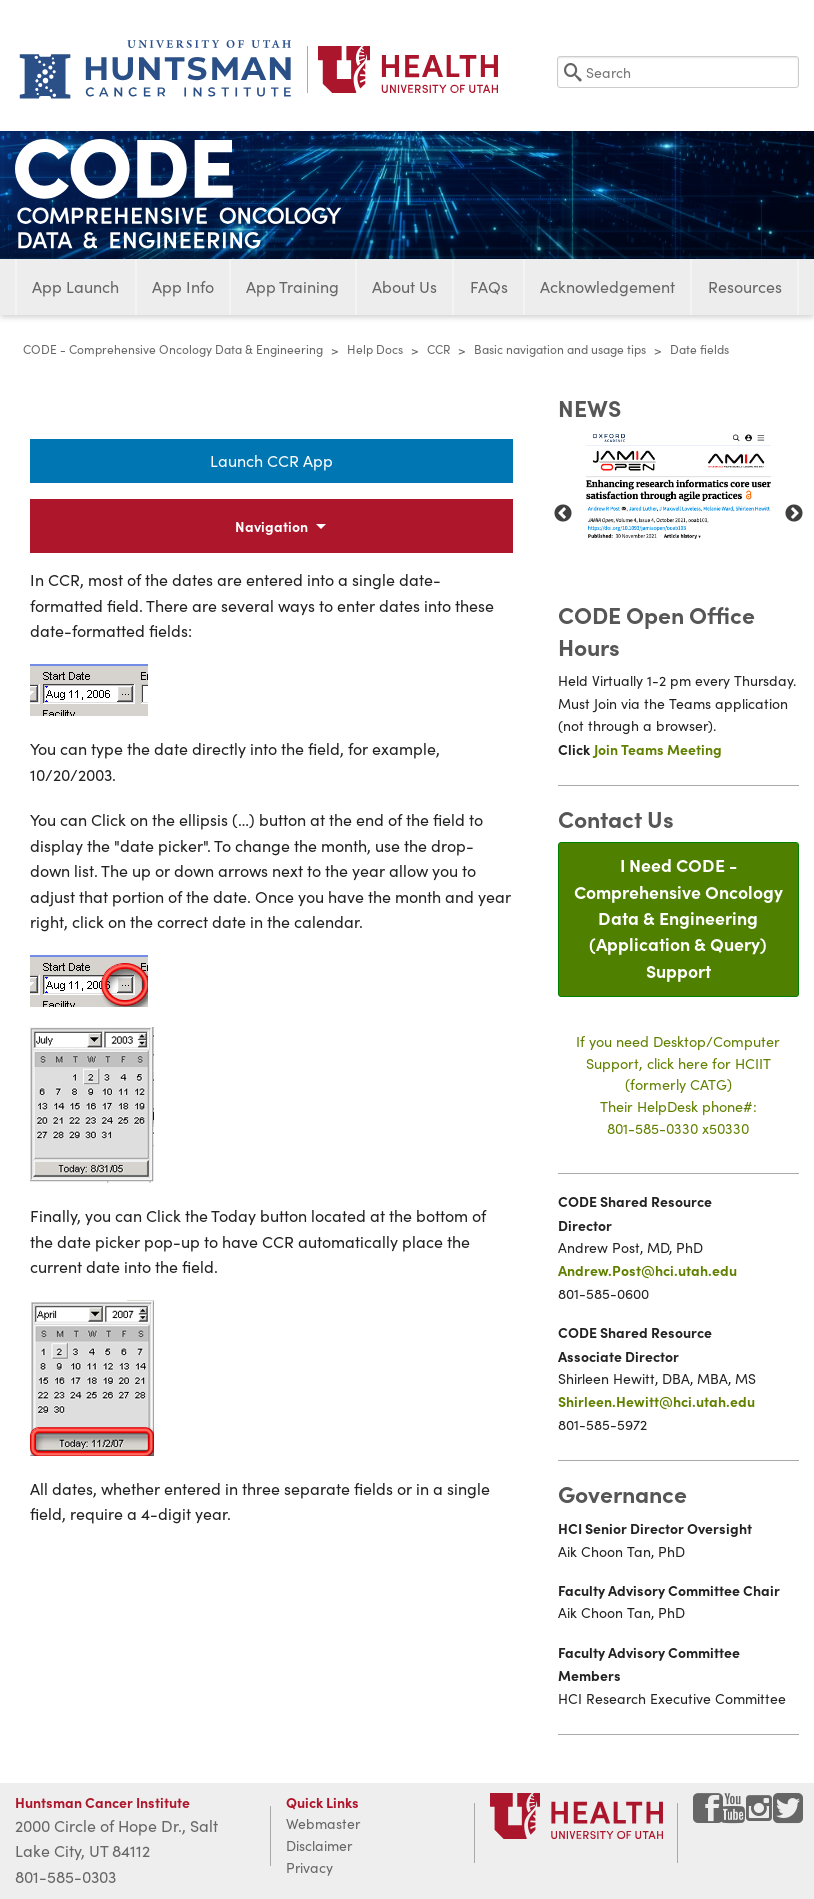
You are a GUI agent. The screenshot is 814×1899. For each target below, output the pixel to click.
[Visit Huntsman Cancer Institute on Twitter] (788, 1815)
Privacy (309, 1867)
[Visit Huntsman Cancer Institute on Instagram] (761, 1815)
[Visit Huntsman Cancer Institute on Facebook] (708, 1815)
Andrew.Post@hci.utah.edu (647, 1270)
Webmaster (323, 1823)
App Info (183, 286)
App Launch (75, 286)
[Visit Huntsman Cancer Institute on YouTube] (735, 1815)
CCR (438, 349)
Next (794, 514)
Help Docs (375, 349)
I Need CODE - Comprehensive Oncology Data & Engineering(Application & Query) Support (678, 917)
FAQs (489, 286)
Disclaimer (319, 1845)
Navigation (271, 526)
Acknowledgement (607, 286)
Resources (745, 286)
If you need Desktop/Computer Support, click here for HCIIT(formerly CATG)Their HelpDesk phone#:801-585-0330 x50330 (678, 1084)
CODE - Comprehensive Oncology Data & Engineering (173, 349)
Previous (563, 514)
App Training (292, 286)
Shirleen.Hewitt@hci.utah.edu (656, 1401)
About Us (404, 286)
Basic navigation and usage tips (560, 349)
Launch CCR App (271, 460)
